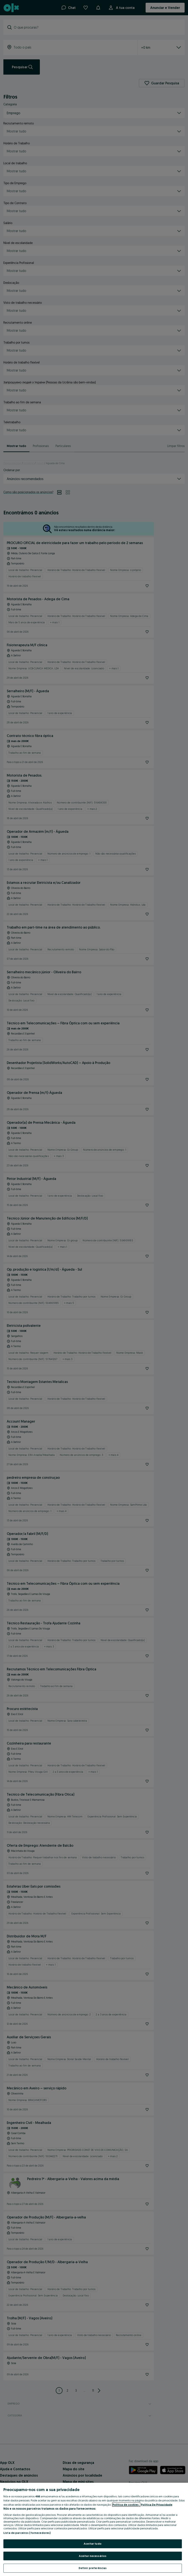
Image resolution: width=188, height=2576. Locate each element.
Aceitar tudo (93, 2543)
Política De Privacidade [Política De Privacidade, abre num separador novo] (156, 2504)
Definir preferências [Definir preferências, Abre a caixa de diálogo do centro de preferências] (93, 2568)
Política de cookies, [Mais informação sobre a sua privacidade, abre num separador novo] (126, 2504)
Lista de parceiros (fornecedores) (26, 2532)
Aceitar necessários (92, 2556)
